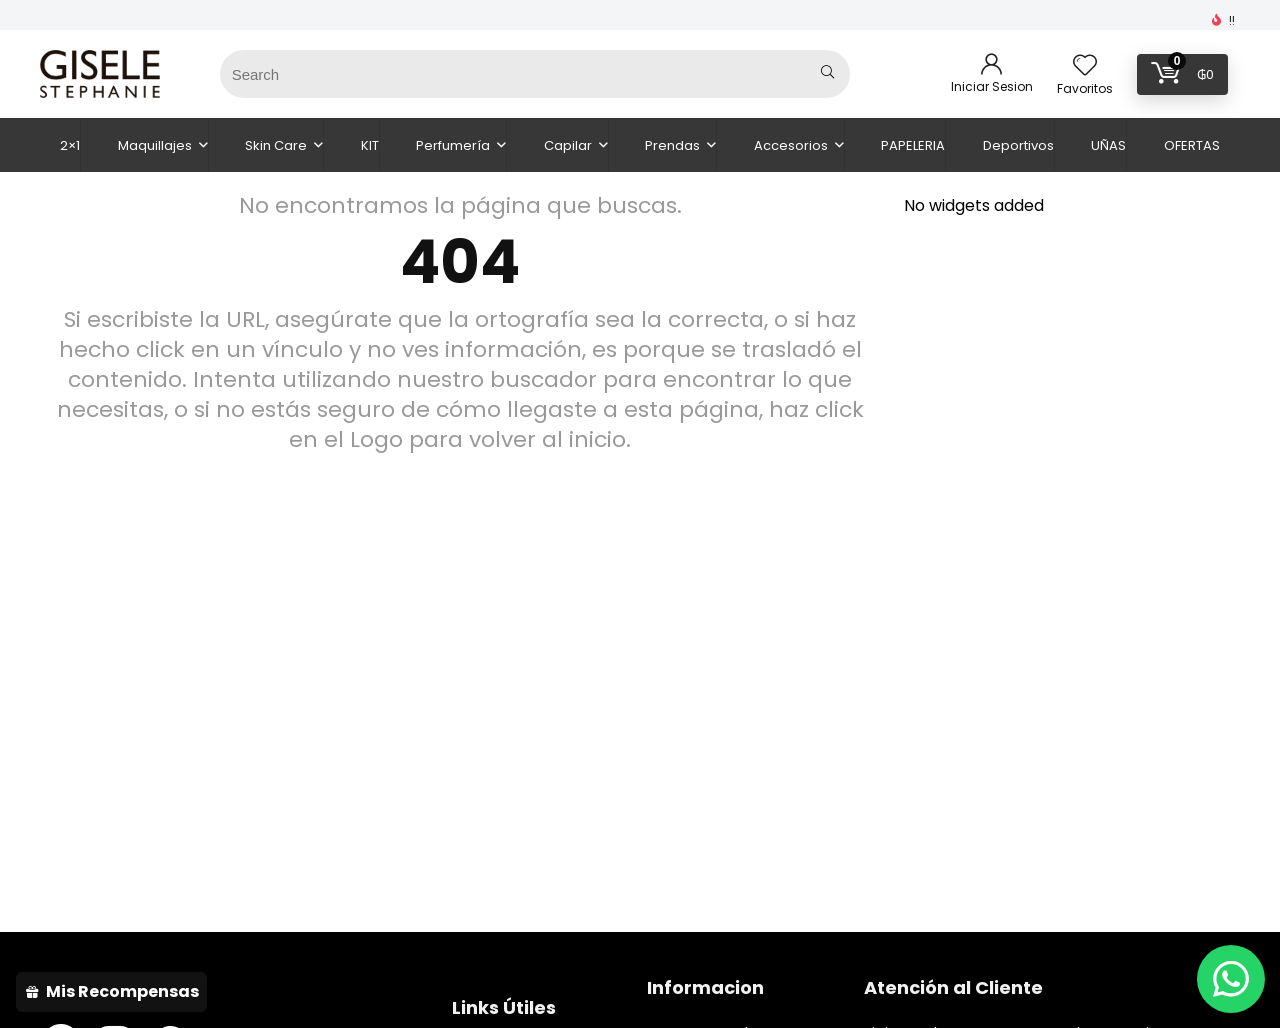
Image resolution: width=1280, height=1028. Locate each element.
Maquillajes (155, 145)
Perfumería (453, 145)
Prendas (672, 145)
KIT (370, 145)
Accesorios (791, 145)
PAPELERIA (913, 145)
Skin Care (276, 145)
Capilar (568, 145)
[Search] (827, 74)
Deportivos (1018, 145)
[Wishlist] (1085, 66)
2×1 (70, 145)
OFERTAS (1192, 145)
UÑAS (1108, 145)
